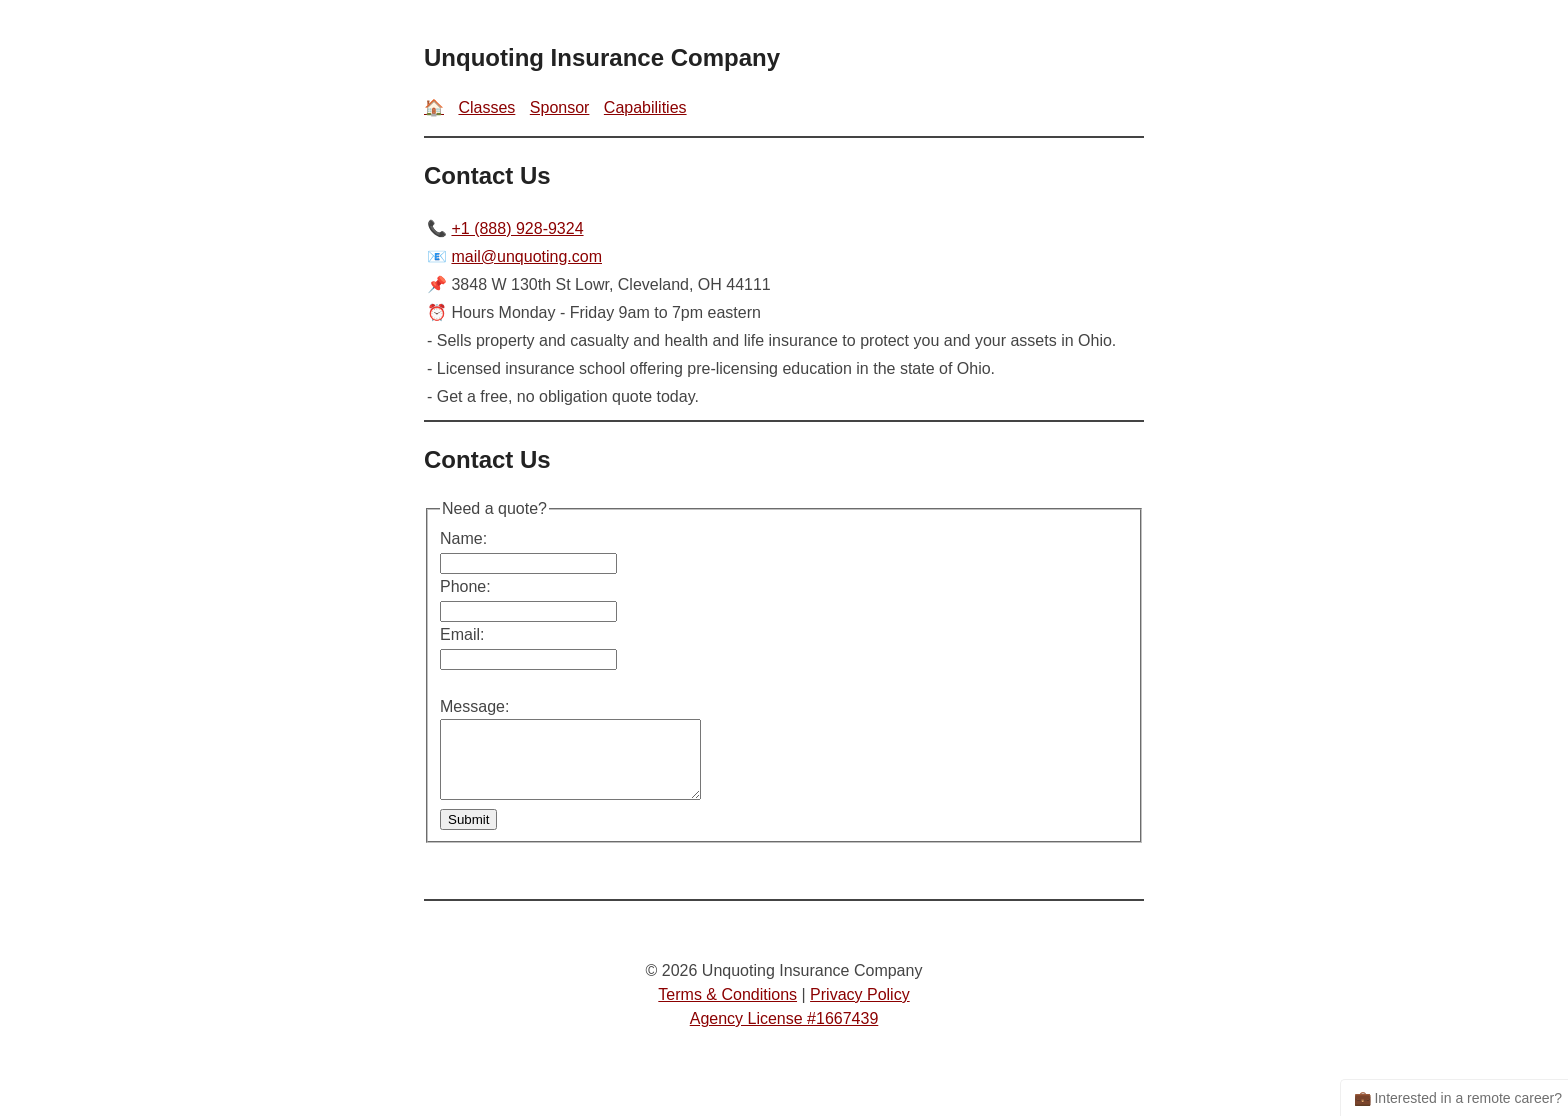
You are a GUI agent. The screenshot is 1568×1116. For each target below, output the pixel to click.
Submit (468, 834)
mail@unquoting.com (526, 256)
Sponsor (560, 107)
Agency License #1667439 (784, 1033)
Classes (486, 107)
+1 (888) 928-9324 (517, 228)
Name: (463, 538)
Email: (462, 634)
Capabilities (645, 107)
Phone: (465, 586)
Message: (474, 706)
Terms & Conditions (727, 1009)
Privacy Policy (860, 1009)
